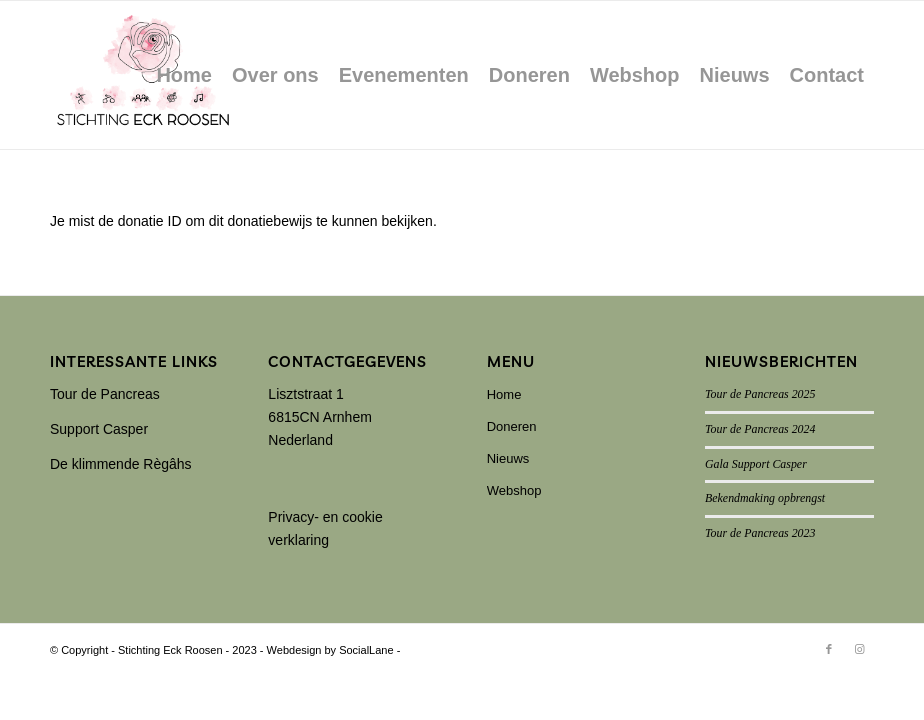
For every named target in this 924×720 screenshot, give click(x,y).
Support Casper (99, 429)
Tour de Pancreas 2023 (760, 533)
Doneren (512, 426)
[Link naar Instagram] (859, 649)
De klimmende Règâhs (121, 464)
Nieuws (508, 458)
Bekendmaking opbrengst (765, 498)
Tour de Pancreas (105, 394)
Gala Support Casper (756, 464)
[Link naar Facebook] (829, 649)
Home (504, 394)
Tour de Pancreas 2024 (760, 429)
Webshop (514, 490)
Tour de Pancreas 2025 (760, 394)
